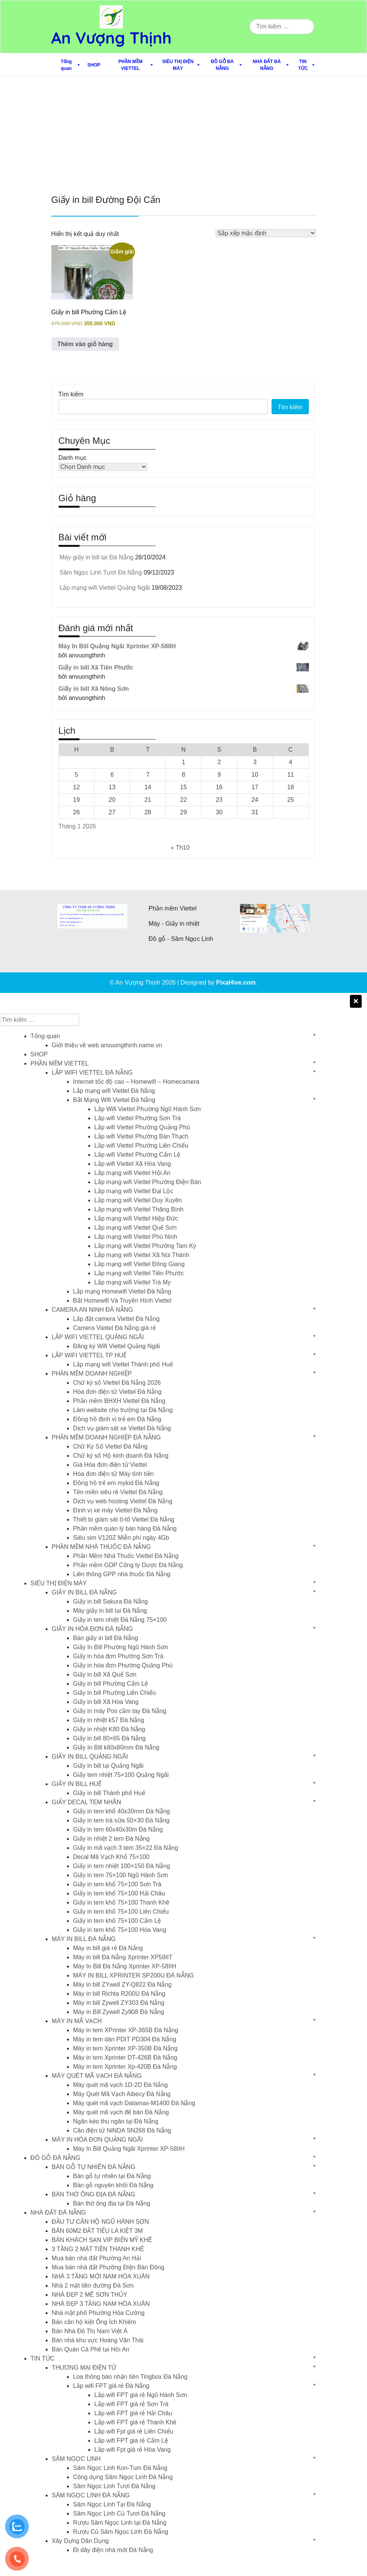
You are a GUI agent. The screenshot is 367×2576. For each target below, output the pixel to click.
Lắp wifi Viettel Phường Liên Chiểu (141, 1145)
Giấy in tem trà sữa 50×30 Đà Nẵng (121, 1820)
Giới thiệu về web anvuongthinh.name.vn (107, 1045)
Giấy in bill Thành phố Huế (109, 1793)
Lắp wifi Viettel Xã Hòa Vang (132, 1164)
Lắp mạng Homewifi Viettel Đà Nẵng (122, 1291)
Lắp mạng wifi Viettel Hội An (132, 1173)
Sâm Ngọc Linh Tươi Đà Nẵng (101, 572)
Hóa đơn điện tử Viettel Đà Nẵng (117, 1392)
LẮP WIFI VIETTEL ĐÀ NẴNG (92, 1072)
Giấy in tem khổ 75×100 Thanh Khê (121, 1902)
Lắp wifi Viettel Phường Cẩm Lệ (137, 1154)
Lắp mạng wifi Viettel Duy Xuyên (138, 1200)
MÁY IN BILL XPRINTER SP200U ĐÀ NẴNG (133, 1975)
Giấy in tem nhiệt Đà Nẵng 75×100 (120, 1620)
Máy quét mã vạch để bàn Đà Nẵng (121, 2112)
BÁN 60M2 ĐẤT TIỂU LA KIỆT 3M (97, 2231)
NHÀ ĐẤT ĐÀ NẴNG (267, 65)
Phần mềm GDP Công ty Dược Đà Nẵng (128, 1565)
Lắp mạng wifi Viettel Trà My (132, 1282)
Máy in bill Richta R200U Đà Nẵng (119, 1993)
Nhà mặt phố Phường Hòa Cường (98, 2313)
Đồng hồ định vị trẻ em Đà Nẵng (117, 1419)
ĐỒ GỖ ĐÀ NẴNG (222, 65)
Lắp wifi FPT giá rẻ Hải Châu (133, 2413)
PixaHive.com (236, 982)
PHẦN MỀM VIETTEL (130, 65)
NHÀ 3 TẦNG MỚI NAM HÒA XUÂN (100, 2276)
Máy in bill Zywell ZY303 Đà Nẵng (118, 2003)
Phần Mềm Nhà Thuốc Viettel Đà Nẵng (125, 1556)
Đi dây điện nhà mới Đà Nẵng (113, 2550)
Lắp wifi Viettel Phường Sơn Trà (137, 1118)
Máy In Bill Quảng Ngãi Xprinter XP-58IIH (129, 2148)
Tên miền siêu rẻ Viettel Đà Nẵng (118, 1492)
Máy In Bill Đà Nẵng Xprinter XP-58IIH (124, 1966)
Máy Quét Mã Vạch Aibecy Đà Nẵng (121, 2094)
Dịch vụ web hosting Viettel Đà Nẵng (122, 1501)
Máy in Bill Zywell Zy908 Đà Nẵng (118, 2012)
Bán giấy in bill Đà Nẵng (105, 1638)
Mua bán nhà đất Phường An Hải (96, 2258)
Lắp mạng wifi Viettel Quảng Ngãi (105, 587)
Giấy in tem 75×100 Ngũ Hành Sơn (120, 1875)
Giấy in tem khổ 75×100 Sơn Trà (117, 1884)
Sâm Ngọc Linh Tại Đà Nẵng (112, 2504)
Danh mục (73, 457)
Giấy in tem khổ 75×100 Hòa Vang (119, 1930)
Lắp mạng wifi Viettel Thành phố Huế (123, 1364)
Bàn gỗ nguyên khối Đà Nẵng (113, 2185)
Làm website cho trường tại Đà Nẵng (123, 1410)
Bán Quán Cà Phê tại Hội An (90, 2349)
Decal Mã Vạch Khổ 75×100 (111, 1857)
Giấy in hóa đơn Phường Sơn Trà (118, 1656)
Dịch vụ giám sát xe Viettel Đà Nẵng (122, 1428)
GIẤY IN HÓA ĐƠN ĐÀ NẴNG (92, 1629)
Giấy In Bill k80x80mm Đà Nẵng (116, 1747)
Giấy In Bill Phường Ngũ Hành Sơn (120, 1647)
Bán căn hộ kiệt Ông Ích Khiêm (94, 2322)
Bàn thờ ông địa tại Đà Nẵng (111, 2203)
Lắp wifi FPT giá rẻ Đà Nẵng (111, 2386)
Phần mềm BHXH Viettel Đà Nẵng (119, 1401)
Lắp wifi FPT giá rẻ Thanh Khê (135, 2422)
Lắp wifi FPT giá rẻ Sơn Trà (131, 2404)
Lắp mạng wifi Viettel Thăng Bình (138, 1209)
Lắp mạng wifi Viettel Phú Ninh (135, 1236)
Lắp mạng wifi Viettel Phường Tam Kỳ (145, 1246)
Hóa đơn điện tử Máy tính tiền (113, 1474)
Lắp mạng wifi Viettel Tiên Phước (139, 1273)
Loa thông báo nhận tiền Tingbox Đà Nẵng (130, 2376)
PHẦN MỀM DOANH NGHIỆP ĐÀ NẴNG (106, 1437)
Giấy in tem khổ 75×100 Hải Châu (119, 1893)
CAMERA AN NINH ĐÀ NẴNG (92, 1309)
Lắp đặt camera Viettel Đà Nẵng (116, 1319)
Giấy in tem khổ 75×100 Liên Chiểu (121, 1911)
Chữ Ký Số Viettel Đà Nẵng (110, 1446)
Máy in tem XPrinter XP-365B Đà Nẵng (125, 2030)
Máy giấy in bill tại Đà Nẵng (96, 557)
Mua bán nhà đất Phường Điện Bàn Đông (108, 2267)
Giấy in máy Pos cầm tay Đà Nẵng (119, 1711)
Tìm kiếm (71, 394)
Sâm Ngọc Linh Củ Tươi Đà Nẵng (119, 2513)
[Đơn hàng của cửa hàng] (266, 233)
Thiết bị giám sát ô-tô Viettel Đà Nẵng (123, 1519)
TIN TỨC (303, 65)
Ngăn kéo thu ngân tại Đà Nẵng (115, 2121)
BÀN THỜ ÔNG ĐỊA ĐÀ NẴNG (93, 2194)
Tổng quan (66, 65)
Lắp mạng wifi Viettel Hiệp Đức (136, 1218)
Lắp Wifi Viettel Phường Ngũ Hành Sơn (147, 1109)
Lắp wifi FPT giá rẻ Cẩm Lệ (131, 2440)
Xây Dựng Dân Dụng (80, 2541)
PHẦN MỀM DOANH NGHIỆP (92, 1373)
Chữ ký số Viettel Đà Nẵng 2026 (117, 1382)
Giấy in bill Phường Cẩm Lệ (110, 1683)
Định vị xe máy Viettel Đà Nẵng (115, 1510)
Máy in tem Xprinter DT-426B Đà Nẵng (125, 2057)
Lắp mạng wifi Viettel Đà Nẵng (114, 1091)
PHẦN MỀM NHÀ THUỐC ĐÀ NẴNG (101, 1547)
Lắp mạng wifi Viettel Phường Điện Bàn (147, 1182)
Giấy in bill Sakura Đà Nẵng (110, 1601)
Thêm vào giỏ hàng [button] (85, 344)
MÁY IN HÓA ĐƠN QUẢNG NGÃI (97, 2139)
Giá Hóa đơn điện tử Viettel (110, 1464)
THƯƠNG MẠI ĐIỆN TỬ (84, 2367)
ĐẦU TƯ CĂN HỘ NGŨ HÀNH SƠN (100, 2221)
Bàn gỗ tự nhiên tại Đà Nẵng (112, 2176)
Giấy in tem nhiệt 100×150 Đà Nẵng (121, 1866)
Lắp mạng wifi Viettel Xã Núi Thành (141, 1255)
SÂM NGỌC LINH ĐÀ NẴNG (91, 2495)
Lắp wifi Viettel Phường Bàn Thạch (141, 1136)
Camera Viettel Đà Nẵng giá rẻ (114, 1328)
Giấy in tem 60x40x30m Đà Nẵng (118, 1829)
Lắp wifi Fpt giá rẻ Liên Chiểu (133, 2431)
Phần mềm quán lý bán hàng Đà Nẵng (124, 1528)
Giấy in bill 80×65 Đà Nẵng (109, 1738)
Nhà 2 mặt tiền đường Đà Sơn (92, 2285)
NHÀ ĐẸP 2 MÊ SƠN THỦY (89, 2294)
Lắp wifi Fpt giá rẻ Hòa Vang (132, 2449)
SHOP (93, 65)
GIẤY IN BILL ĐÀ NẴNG (84, 1592)
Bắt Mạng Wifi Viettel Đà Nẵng (114, 1100)
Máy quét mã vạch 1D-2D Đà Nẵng (120, 2085)
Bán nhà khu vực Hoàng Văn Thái (97, 2340)
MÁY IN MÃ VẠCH (77, 2021)
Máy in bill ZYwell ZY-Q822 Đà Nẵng (122, 1984)
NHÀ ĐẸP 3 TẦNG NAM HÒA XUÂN (101, 2304)
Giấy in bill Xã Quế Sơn (105, 1674)
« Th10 (180, 847)
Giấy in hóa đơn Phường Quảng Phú (123, 1665)
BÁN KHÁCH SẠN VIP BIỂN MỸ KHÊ (102, 2240)
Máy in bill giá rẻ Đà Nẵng (108, 1948)
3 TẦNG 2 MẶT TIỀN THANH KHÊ (98, 2249)
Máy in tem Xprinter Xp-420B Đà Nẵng (125, 2066)
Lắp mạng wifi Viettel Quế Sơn (135, 1227)
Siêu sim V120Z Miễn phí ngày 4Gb (121, 1537)
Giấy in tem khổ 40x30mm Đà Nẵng (121, 1811)
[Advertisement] (183, 134)
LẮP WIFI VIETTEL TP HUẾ (89, 1355)
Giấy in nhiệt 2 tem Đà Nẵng (111, 1838)
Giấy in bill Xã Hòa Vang (105, 1702)
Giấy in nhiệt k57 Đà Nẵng (108, 1720)
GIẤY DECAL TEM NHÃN (86, 1802)
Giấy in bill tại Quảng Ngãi (108, 1765)
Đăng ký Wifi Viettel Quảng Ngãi (116, 1346)
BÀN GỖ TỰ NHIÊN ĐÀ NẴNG (93, 2167)
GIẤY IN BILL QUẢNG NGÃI (90, 1756)
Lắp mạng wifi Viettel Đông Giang (139, 1264)
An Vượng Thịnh (111, 38)
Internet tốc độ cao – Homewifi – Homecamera (136, 1081)
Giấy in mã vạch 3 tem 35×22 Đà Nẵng (125, 1848)
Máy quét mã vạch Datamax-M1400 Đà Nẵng (134, 2103)
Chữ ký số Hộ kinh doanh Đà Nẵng (120, 1455)
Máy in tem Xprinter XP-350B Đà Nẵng (125, 2048)
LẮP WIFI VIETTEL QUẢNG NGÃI (98, 1337)
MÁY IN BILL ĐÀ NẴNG (84, 1939)
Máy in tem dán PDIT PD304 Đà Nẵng (124, 2039)
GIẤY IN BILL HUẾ (77, 1784)
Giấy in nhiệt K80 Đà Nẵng (109, 1729)
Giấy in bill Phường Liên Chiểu (114, 1692)
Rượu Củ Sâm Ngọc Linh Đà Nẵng (120, 2532)
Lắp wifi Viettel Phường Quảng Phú (142, 1127)
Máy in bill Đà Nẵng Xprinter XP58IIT (123, 1957)
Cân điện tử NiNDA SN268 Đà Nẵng (122, 2130)
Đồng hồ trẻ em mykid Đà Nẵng (116, 1483)
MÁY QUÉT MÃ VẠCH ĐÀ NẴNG (96, 2076)
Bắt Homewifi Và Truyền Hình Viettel (122, 1300)
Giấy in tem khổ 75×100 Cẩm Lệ (117, 1920)
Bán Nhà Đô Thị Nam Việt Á (89, 2331)
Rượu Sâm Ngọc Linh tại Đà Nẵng (120, 2522)
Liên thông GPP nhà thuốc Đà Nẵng (121, 1574)
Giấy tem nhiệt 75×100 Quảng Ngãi (121, 1775)
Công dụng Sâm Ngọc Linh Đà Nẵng (123, 2477)
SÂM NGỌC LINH (76, 2459)
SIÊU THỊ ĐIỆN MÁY (177, 65)
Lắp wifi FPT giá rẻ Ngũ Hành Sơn (140, 2395)
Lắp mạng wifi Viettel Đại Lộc (133, 1191)
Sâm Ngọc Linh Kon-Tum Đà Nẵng (120, 2468)
